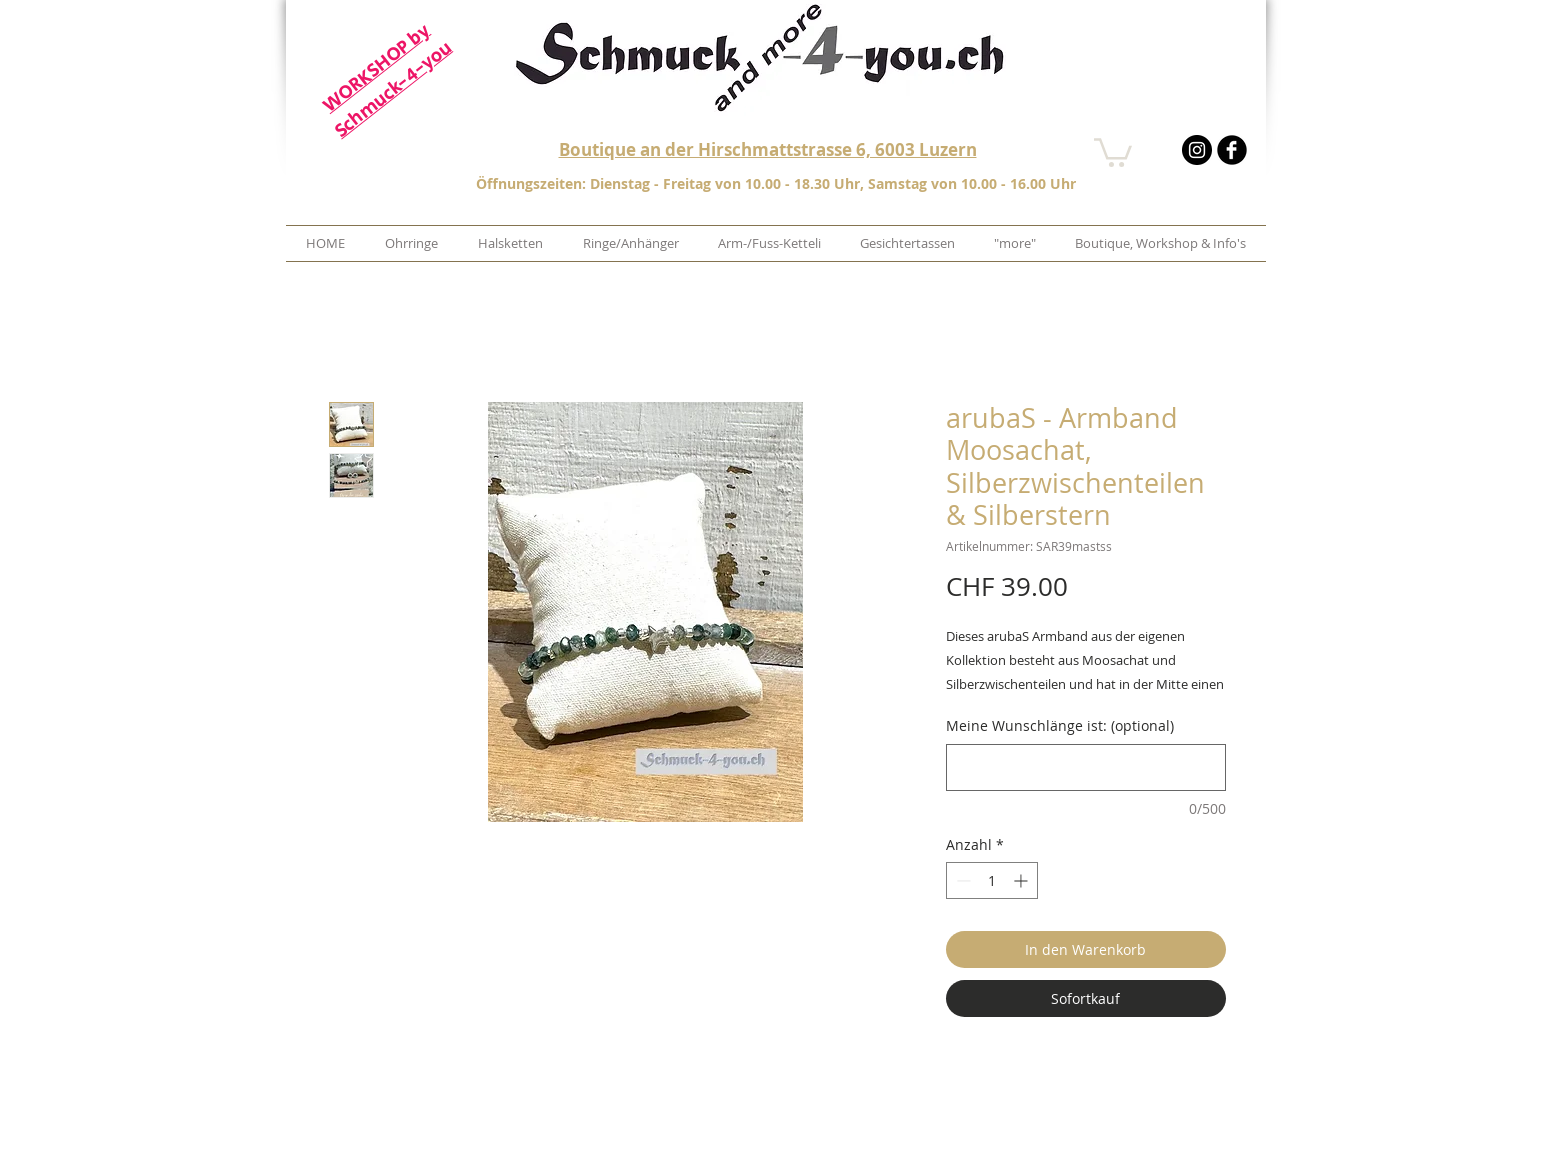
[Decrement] (961, 880)
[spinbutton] (992, 880)
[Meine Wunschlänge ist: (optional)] (1086, 767)
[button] (1113, 151)
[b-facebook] (1232, 150)
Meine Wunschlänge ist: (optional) (1060, 725)
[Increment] (1022, 880)
